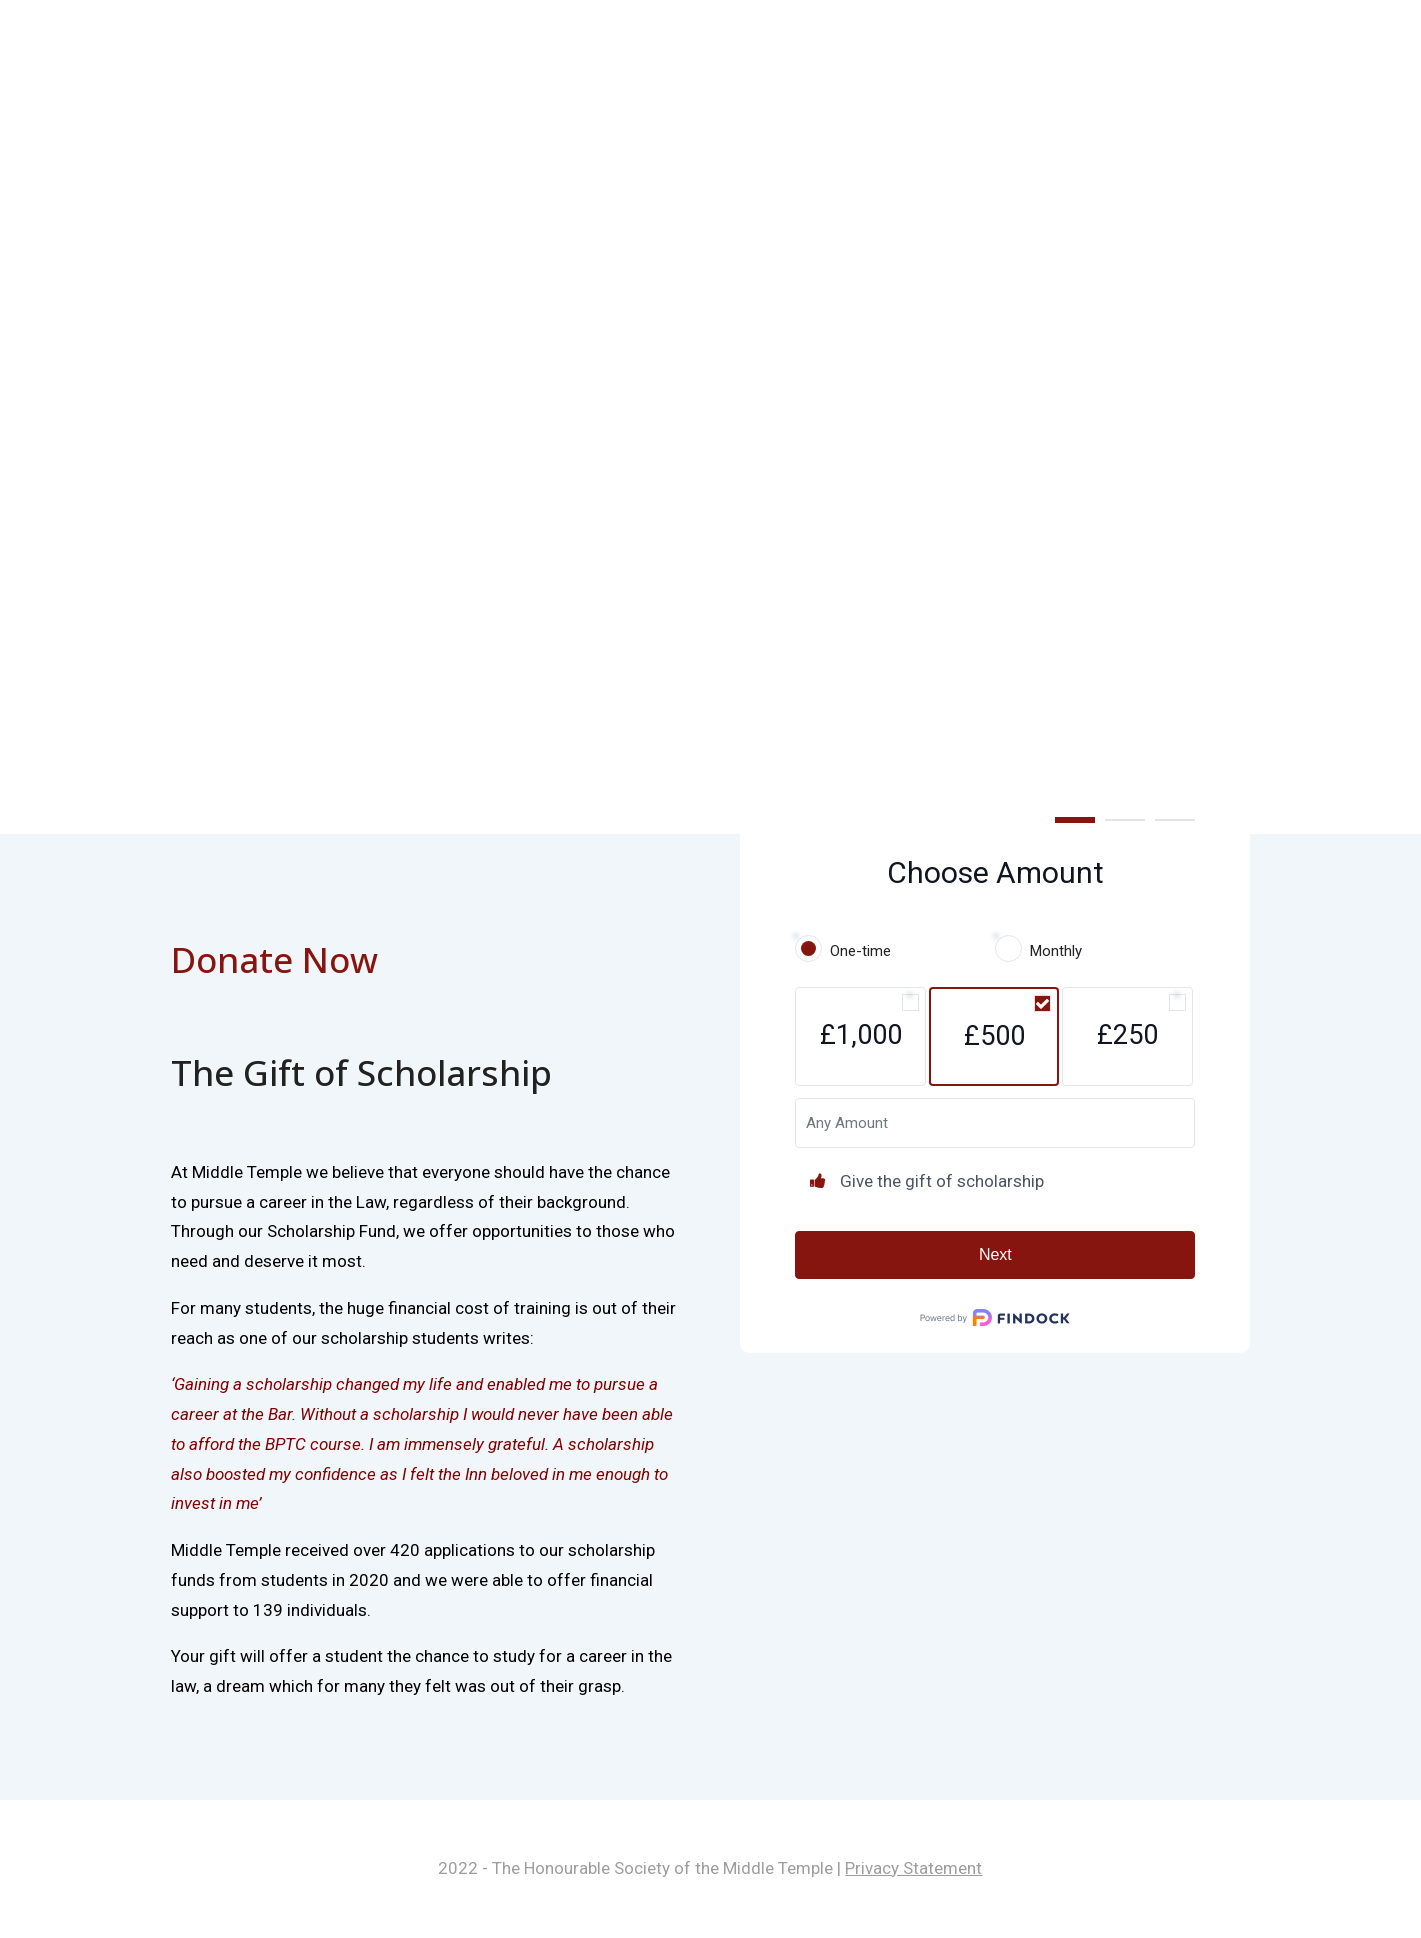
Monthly (1056, 951)
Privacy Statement (913, 1868)
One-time (860, 951)
